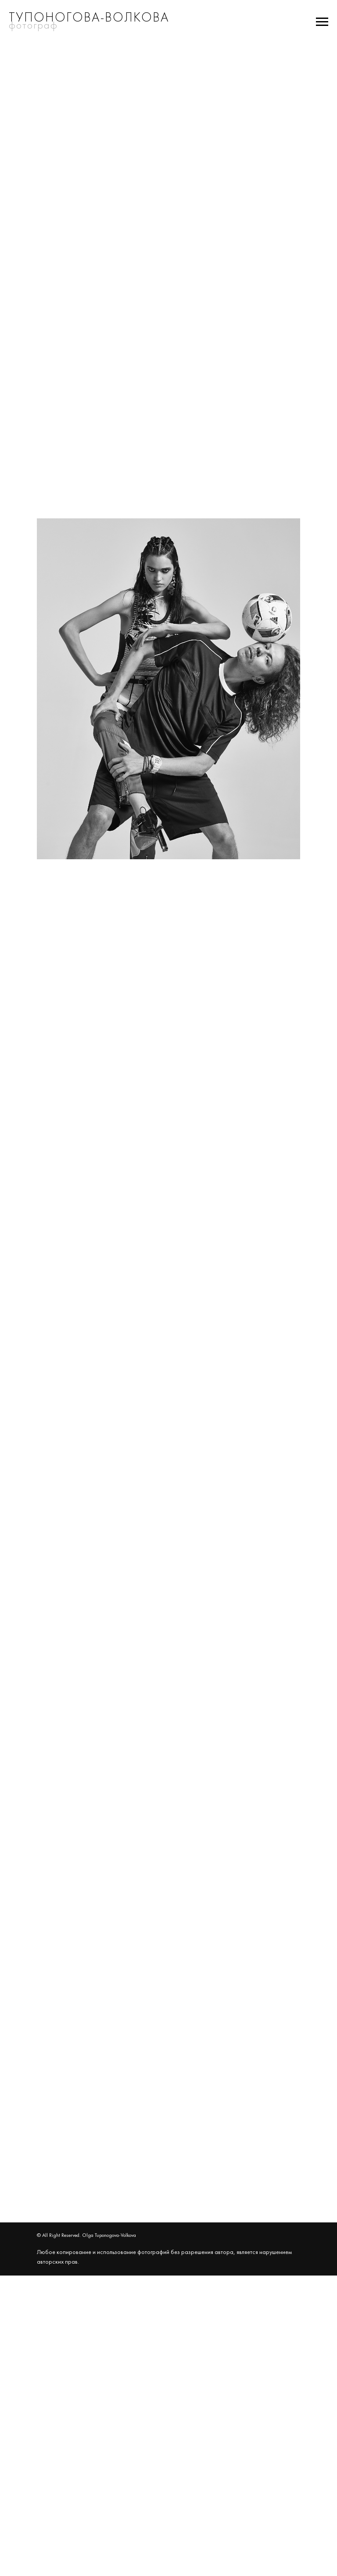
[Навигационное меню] (322, 22)
